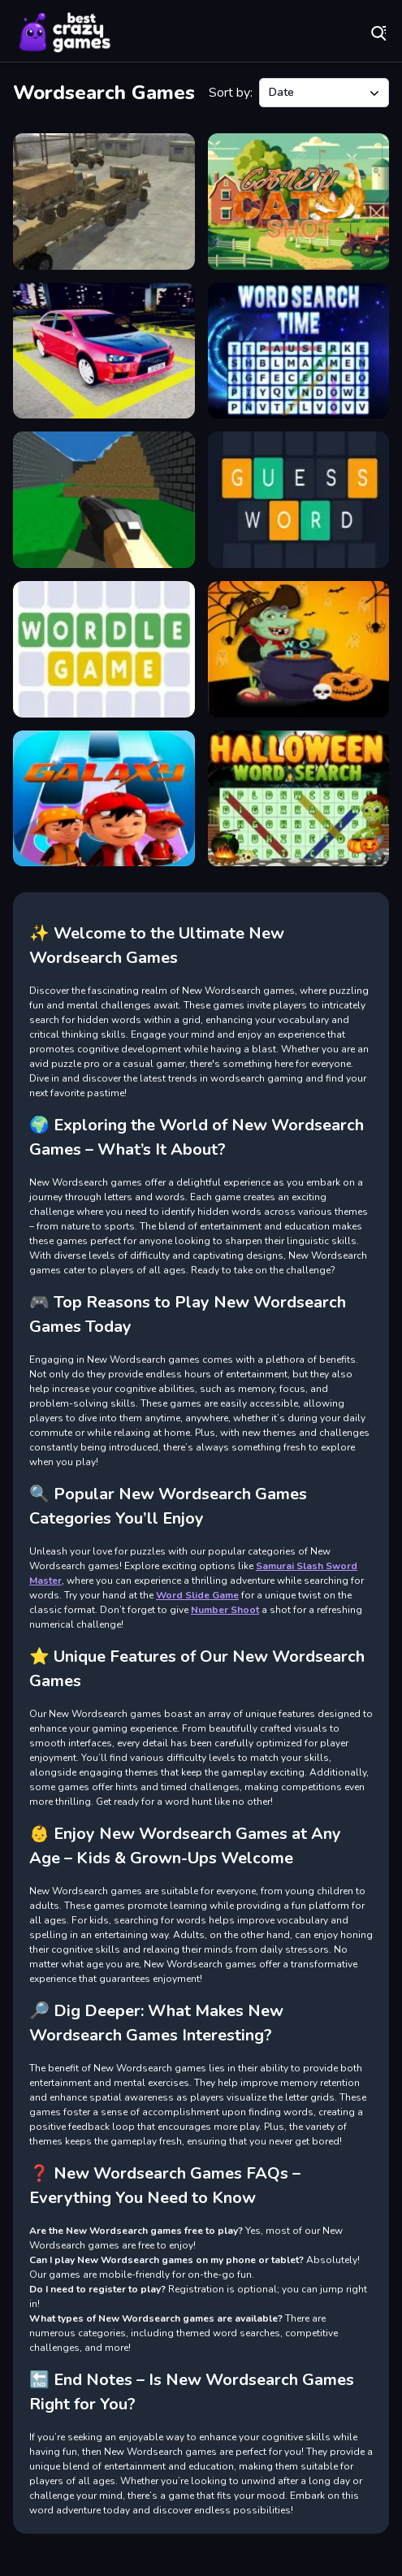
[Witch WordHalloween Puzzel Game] (299, 649)
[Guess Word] (299, 500)
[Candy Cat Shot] (299, 201)
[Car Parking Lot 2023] (104, 351)
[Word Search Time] (299, 351)
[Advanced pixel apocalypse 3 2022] (104, 500)
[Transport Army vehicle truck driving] (104, 201)
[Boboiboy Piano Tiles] (104, 799)
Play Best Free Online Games (65, 33)
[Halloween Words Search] (299, 799)
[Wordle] (104, 649)
